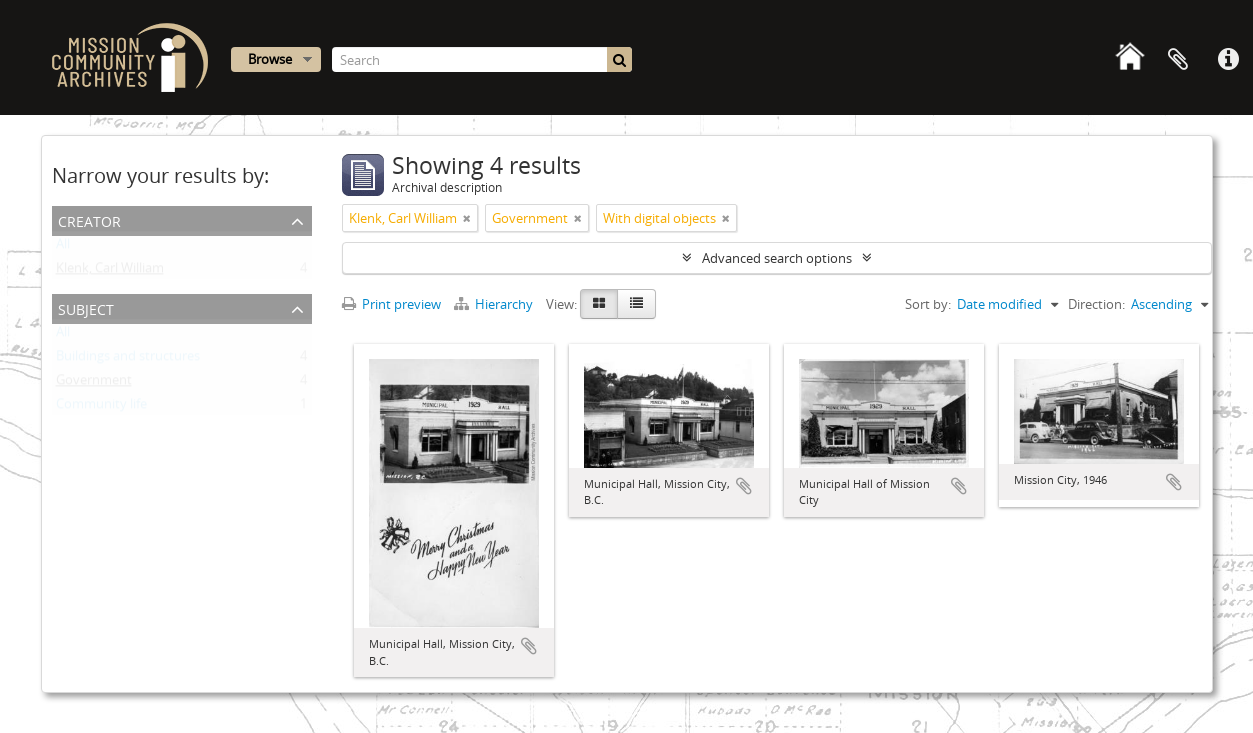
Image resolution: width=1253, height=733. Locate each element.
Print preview (391, 304)
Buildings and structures (128, 360)
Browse (270, 59)
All (63, 248)
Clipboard (1178, 60)
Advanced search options (777, 258)
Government (94, 384)
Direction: (1096, 304)
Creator (89, 219)
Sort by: (928, 304)
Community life (101, 408)
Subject (86, 307)
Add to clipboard (529, 646)
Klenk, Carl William (110, 272)
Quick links (1228, 60)
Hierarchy (495, 304)
